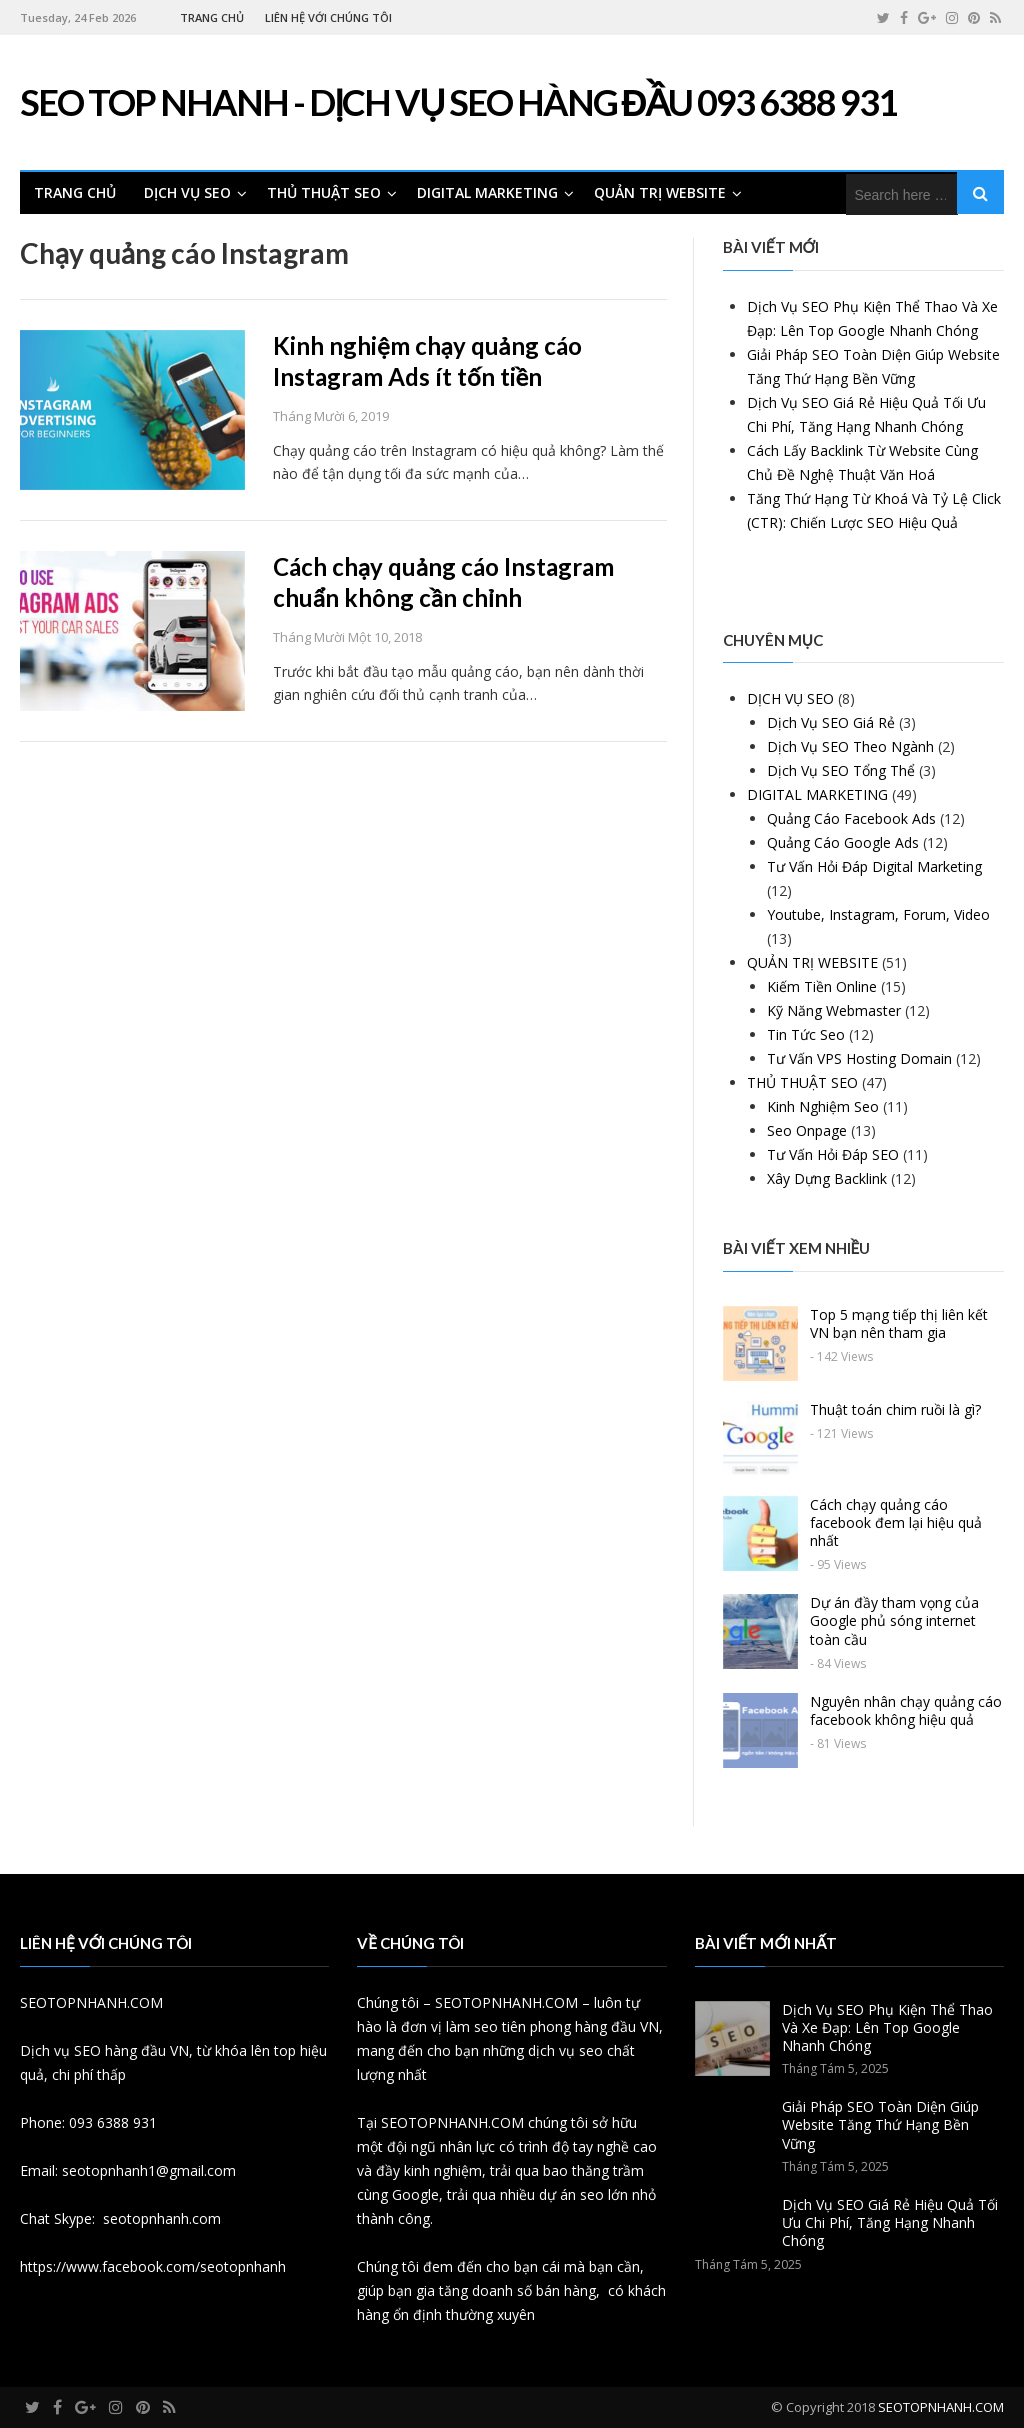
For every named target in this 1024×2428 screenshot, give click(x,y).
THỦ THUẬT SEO (324, 192)
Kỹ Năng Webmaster (834, 1010)
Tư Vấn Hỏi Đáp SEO (833, 1154)
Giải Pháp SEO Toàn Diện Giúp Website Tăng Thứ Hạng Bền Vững (880, 2124)
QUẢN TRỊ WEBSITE (660, 192)
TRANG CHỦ (212, 17)
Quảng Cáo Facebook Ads (851, 818)
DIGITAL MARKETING (487, 192)
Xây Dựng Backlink (827, 1178)
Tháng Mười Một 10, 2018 (347, 637)
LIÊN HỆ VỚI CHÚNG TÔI (328, 17)
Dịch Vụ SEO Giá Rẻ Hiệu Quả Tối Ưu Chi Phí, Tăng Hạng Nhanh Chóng (890, 2222)
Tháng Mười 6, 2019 (331, 416)
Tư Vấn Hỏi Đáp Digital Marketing (874, 866)
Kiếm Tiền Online (822, 986)
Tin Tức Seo (806, 1034)
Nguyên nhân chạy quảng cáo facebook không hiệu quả (906, 1710)
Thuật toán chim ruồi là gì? (895, 1409)
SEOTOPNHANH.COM (941, 2407)
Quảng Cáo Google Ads (843, 842)
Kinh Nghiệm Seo (823, 1106)
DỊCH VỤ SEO (187, 192)
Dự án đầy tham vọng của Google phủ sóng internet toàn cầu (894, 1620)
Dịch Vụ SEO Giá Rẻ (831, 722)
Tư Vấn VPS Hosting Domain (859, 1058)
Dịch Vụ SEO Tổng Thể (841, 770)
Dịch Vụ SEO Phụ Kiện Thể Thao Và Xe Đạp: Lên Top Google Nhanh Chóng (887, 2027)
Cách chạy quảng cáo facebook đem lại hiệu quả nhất (896, 1522)
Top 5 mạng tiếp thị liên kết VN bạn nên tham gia (899, 1323)
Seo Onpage (807, 1130)
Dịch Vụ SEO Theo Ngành (850, 746)
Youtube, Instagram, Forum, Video (878, 914)
